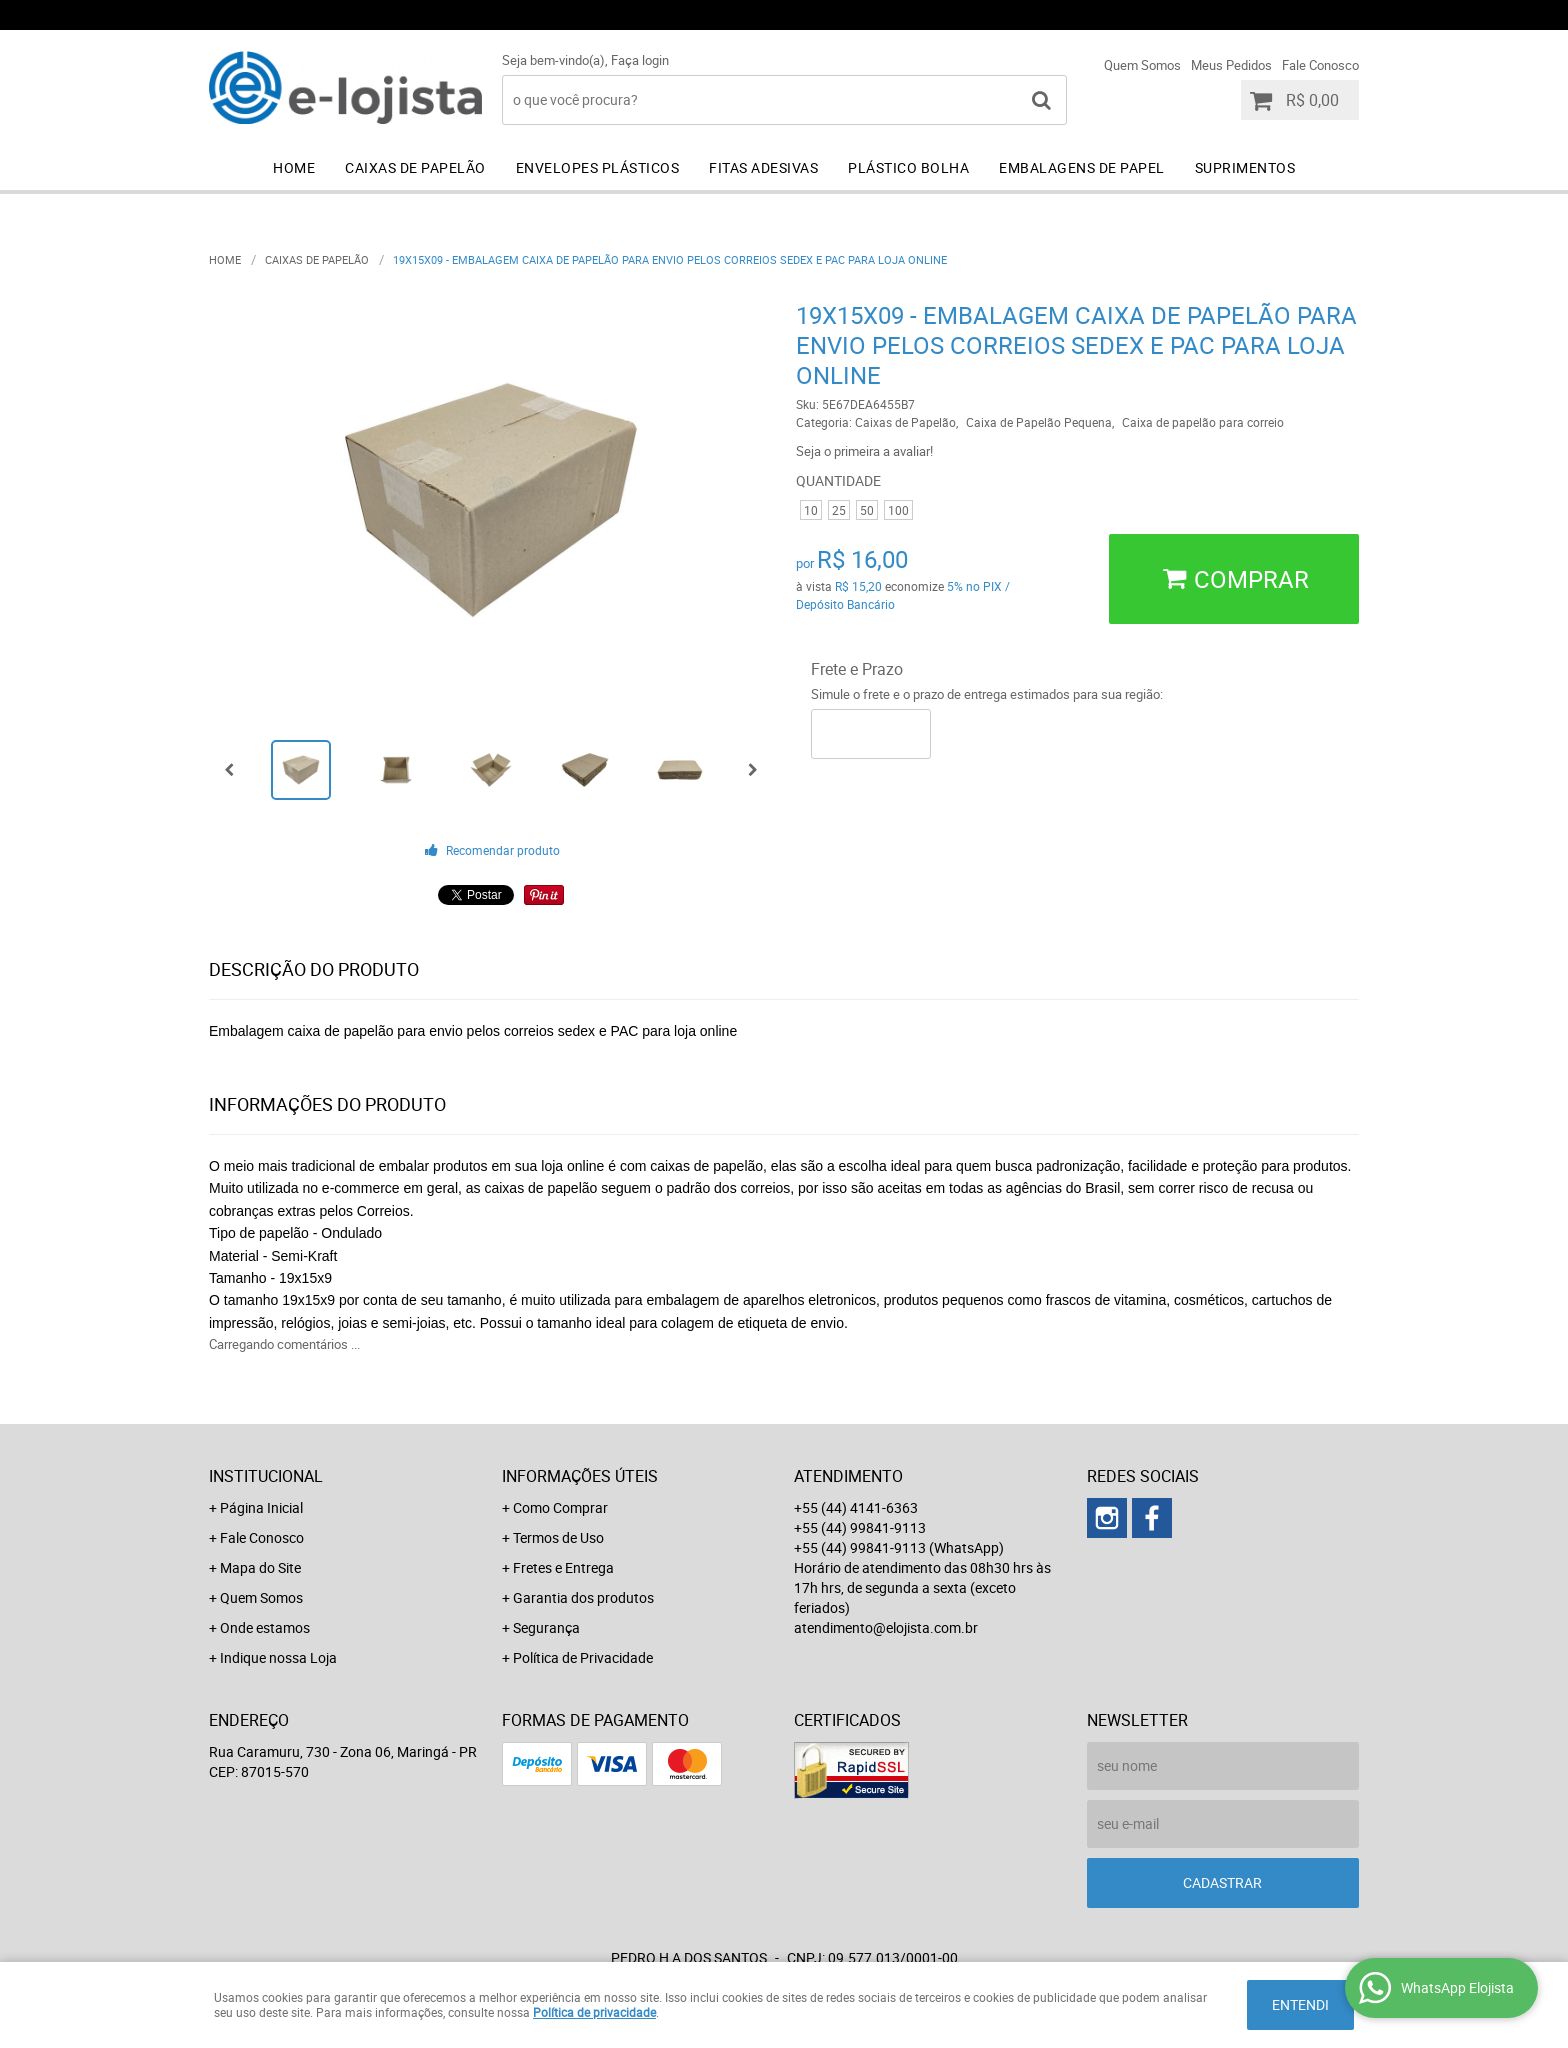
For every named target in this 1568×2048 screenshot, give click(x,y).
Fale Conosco (1320, 65)
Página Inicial (261, 1507)
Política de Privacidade (583, 1657)
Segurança (546, 1627)
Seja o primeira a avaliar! (864, 451)
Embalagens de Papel (1082, 167)
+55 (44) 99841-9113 (1083, 15)
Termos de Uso (558, 1537)
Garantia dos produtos (583, 1597)
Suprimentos (1245, 167)
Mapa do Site (260, 1567)
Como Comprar (560, 1507)
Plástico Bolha (908, 167)
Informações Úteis (580, 1476)
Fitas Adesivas (763, 167)
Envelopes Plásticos (598, 167)
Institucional (266, 1476)
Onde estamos (265, 1627)
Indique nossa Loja (278, 1657)
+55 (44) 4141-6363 (889, 15)
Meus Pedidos (1231, 65)
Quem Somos (1142, 65)
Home (294, 167)
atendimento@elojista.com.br (886, 1627)
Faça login (640, 60)
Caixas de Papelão (415, 167)
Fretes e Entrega (563, 1567)
